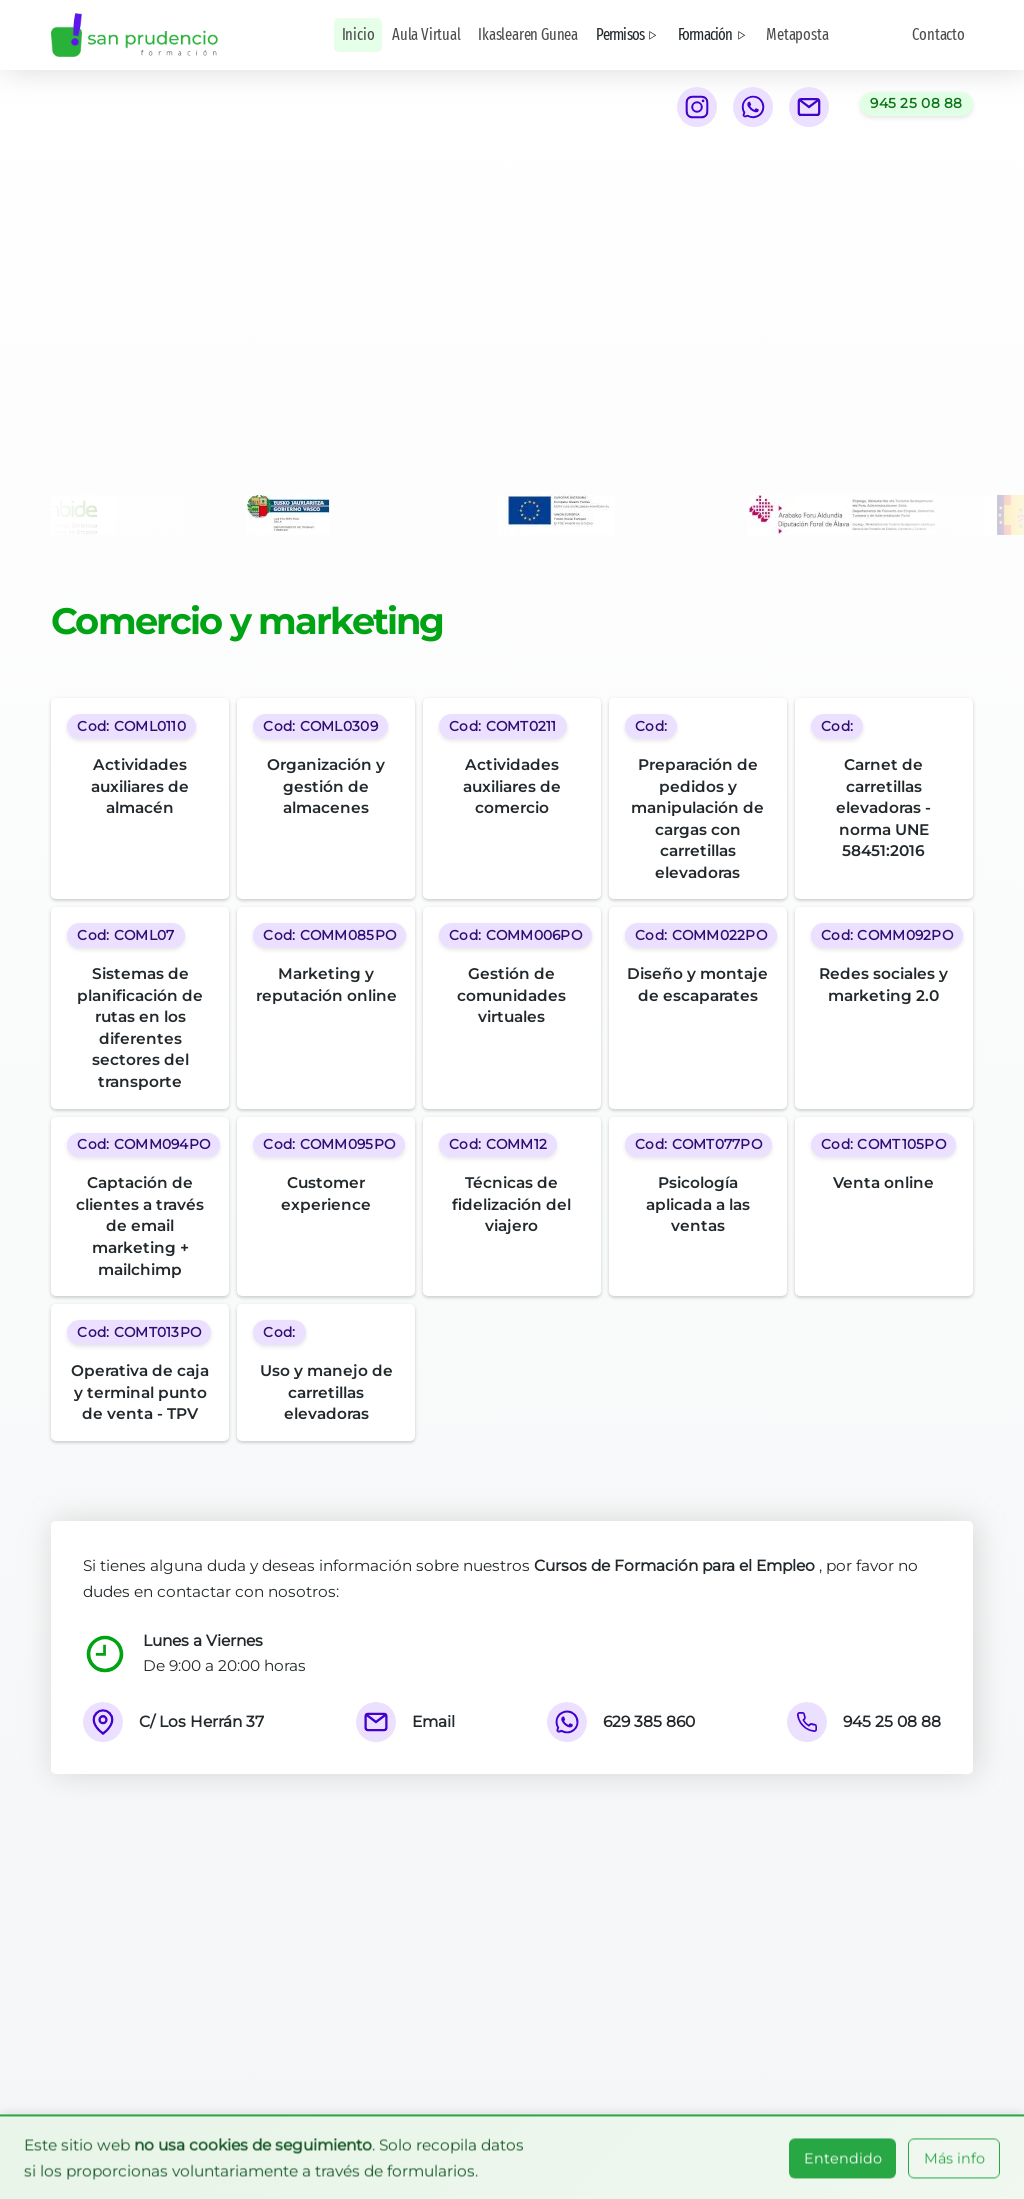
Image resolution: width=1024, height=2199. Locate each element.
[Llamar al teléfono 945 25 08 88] (916, 104)
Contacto (938, 34)
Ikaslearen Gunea (528, 34)
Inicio (358, 34)
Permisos (628, 34)
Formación (713, 34)
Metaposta (797, 34)
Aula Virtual (426, 34)
